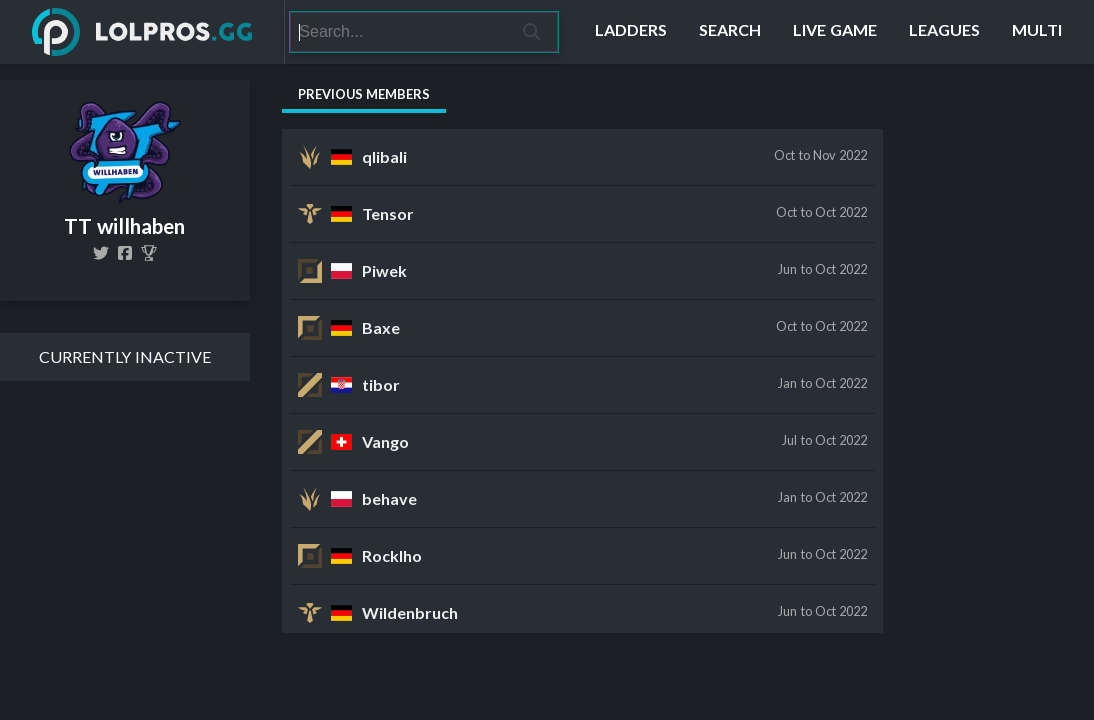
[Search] (398, 32)
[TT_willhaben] (101, 253)
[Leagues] (944, 32)
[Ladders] (631, 32)
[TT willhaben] (149, 253)
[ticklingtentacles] (125, 253)
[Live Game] (835, 32)
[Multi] (1037, 32)
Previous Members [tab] (364, 94)
